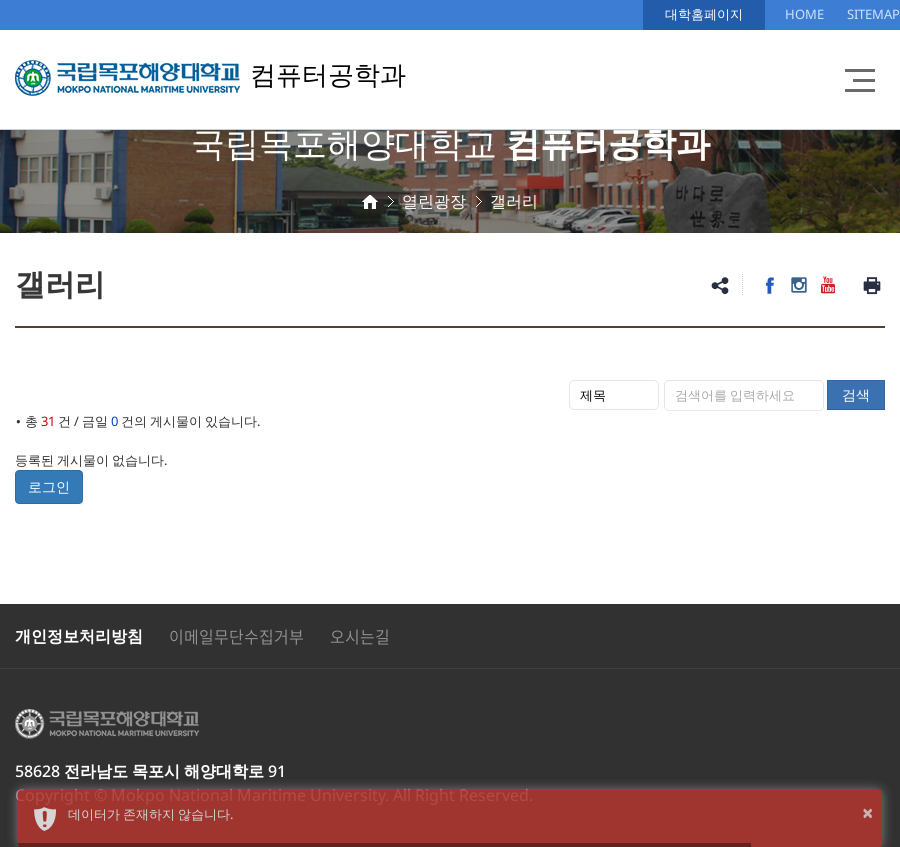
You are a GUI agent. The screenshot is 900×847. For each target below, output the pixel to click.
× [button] (867, 812)
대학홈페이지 (704, 14)
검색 (856, 394)
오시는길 (360, 636)
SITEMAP (873, 14)
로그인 (49, 486)
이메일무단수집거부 (236, 636)
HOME (804, 14)
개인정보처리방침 (79, 636)
